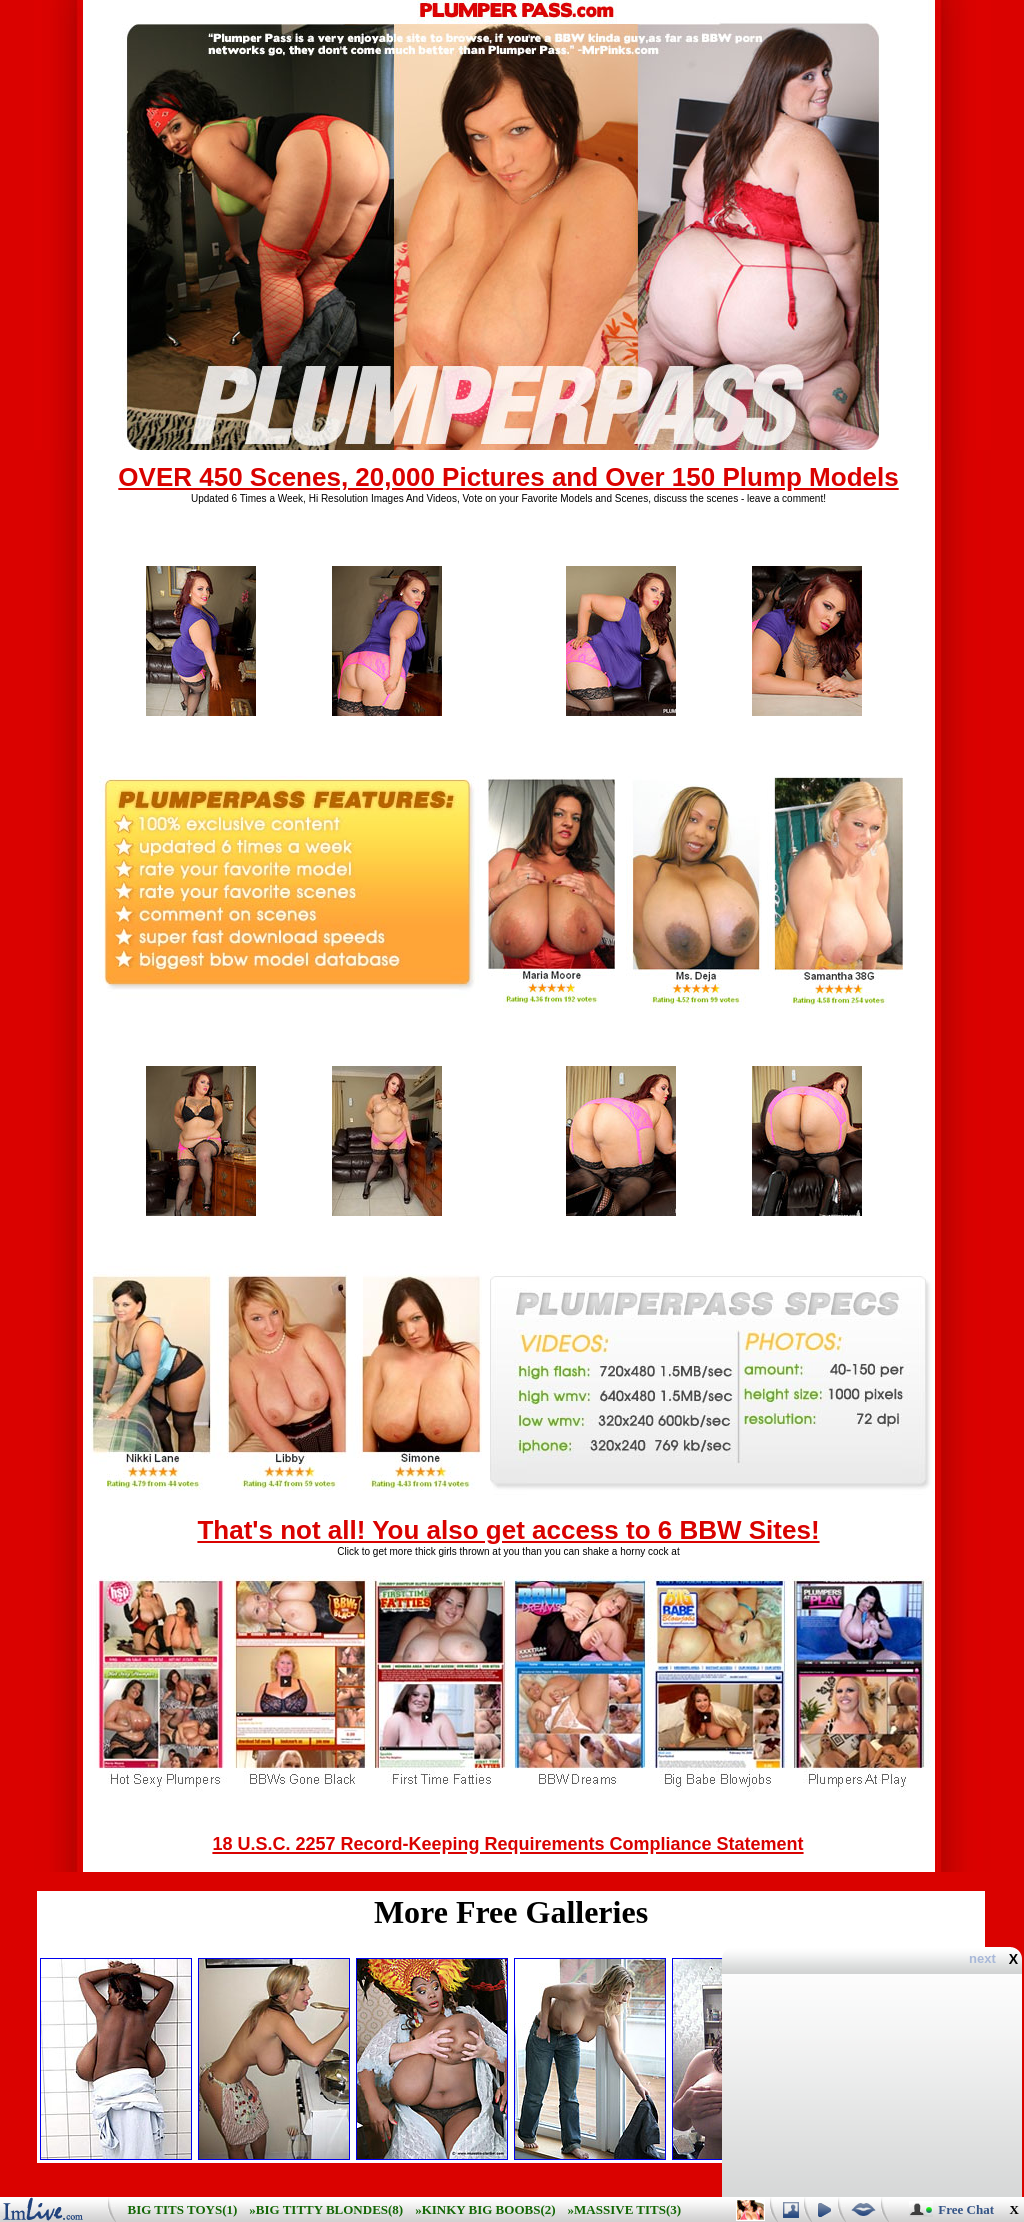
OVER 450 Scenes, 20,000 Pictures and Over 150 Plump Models (508, 477)
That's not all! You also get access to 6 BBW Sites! (508, 1530)
